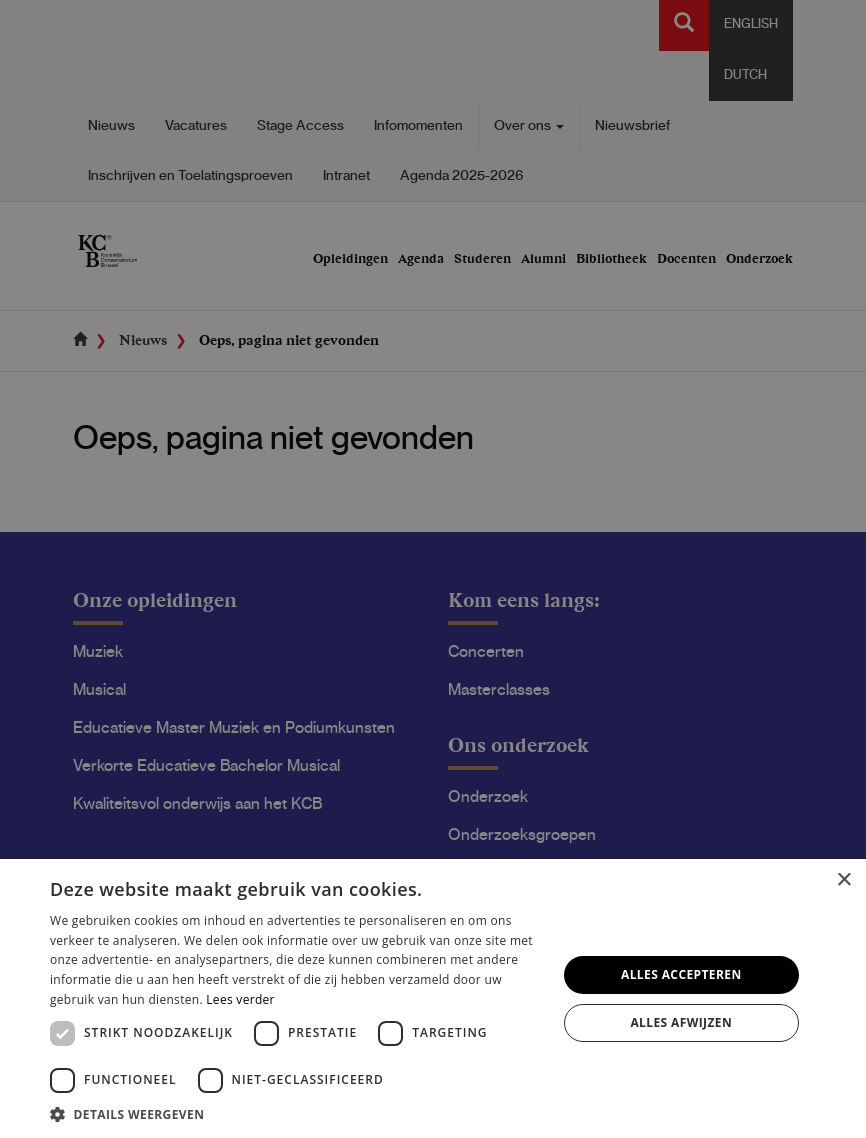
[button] (295, 1113)
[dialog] (433, 569)
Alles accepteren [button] (681, 974)
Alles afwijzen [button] (681, 1022)
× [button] (843, 880)
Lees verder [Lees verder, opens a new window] (240, 999)
